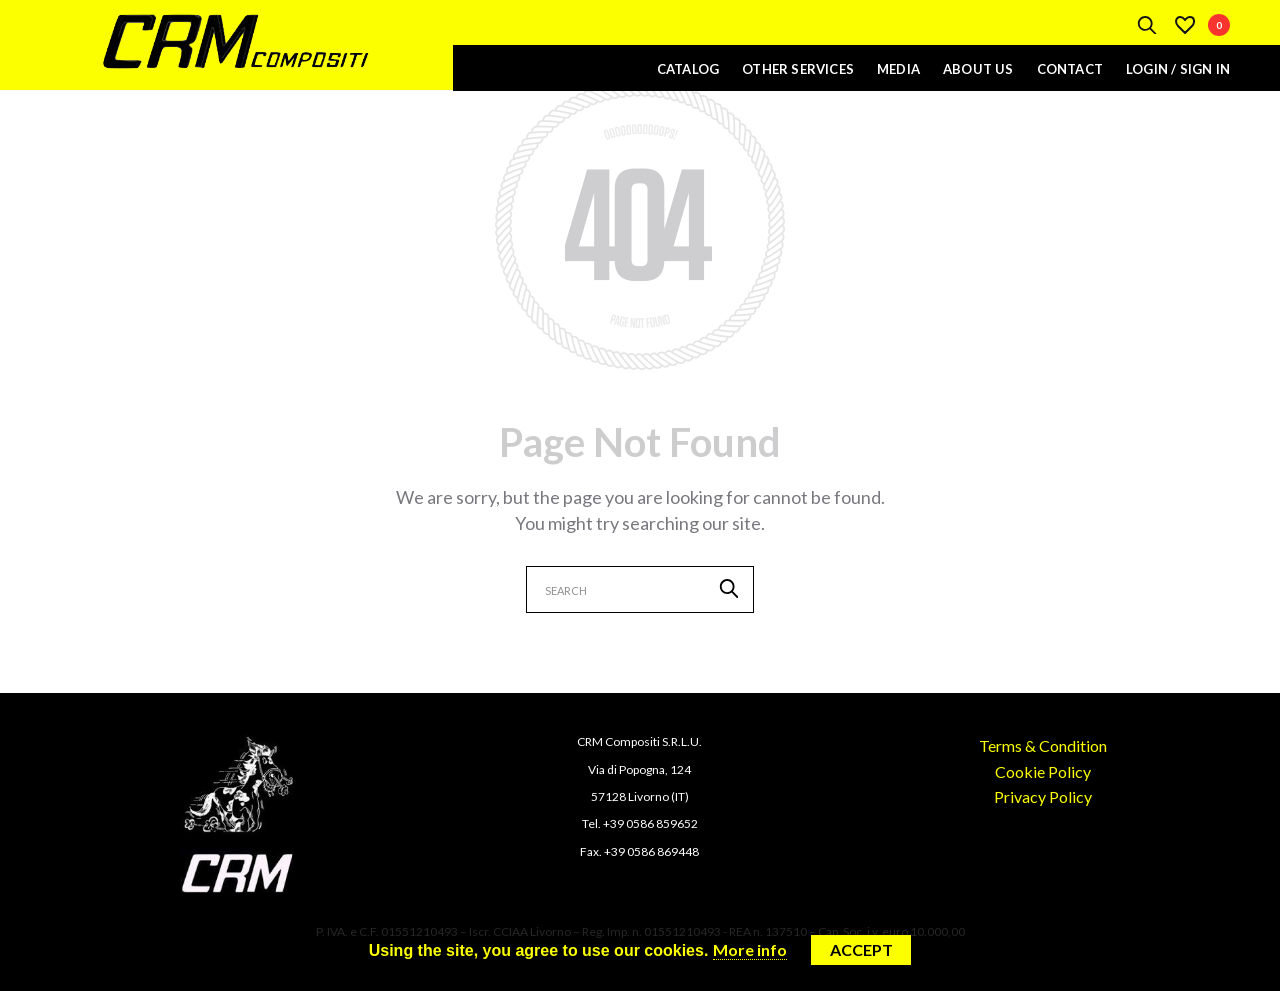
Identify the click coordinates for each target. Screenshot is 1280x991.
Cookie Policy (1043, 771)
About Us (978, 69)
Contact (1070, 69)
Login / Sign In (1178, 69)
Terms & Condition (1043, 745)
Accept (861, 949)
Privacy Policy (1043, 796)
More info (750, 949)
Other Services (798, 69)
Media (898, 69)
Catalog (688, 69)
